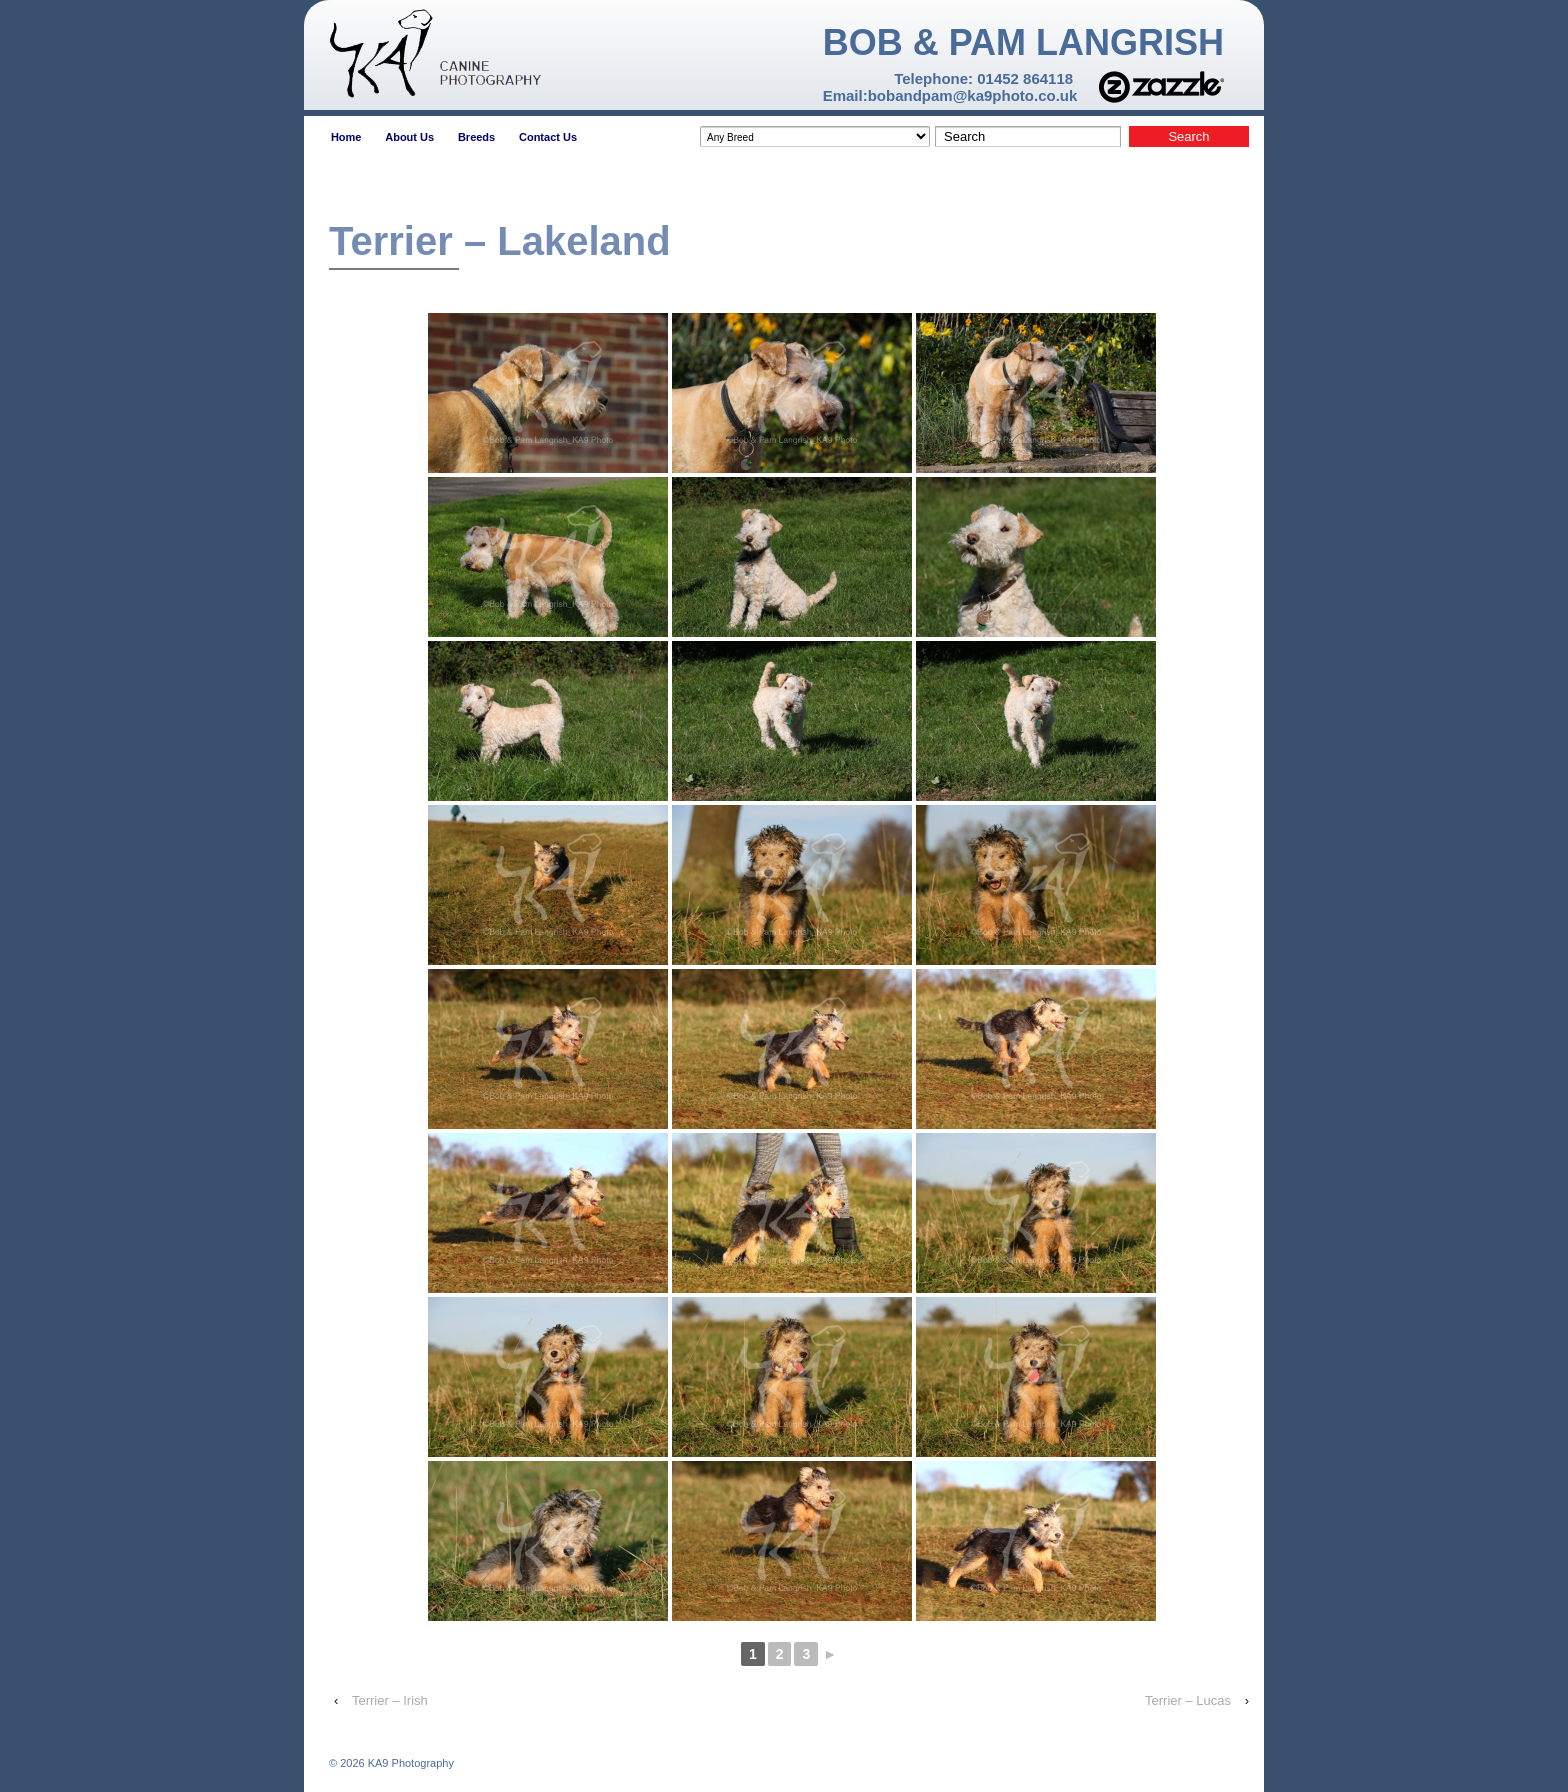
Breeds (476, 137)
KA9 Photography (409, 1763)
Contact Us (548, 137)
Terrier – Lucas (1188, 1700)
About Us (409, 137)
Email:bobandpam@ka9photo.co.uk (950, 95)
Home (346, 137)
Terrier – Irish (390, 1700)
